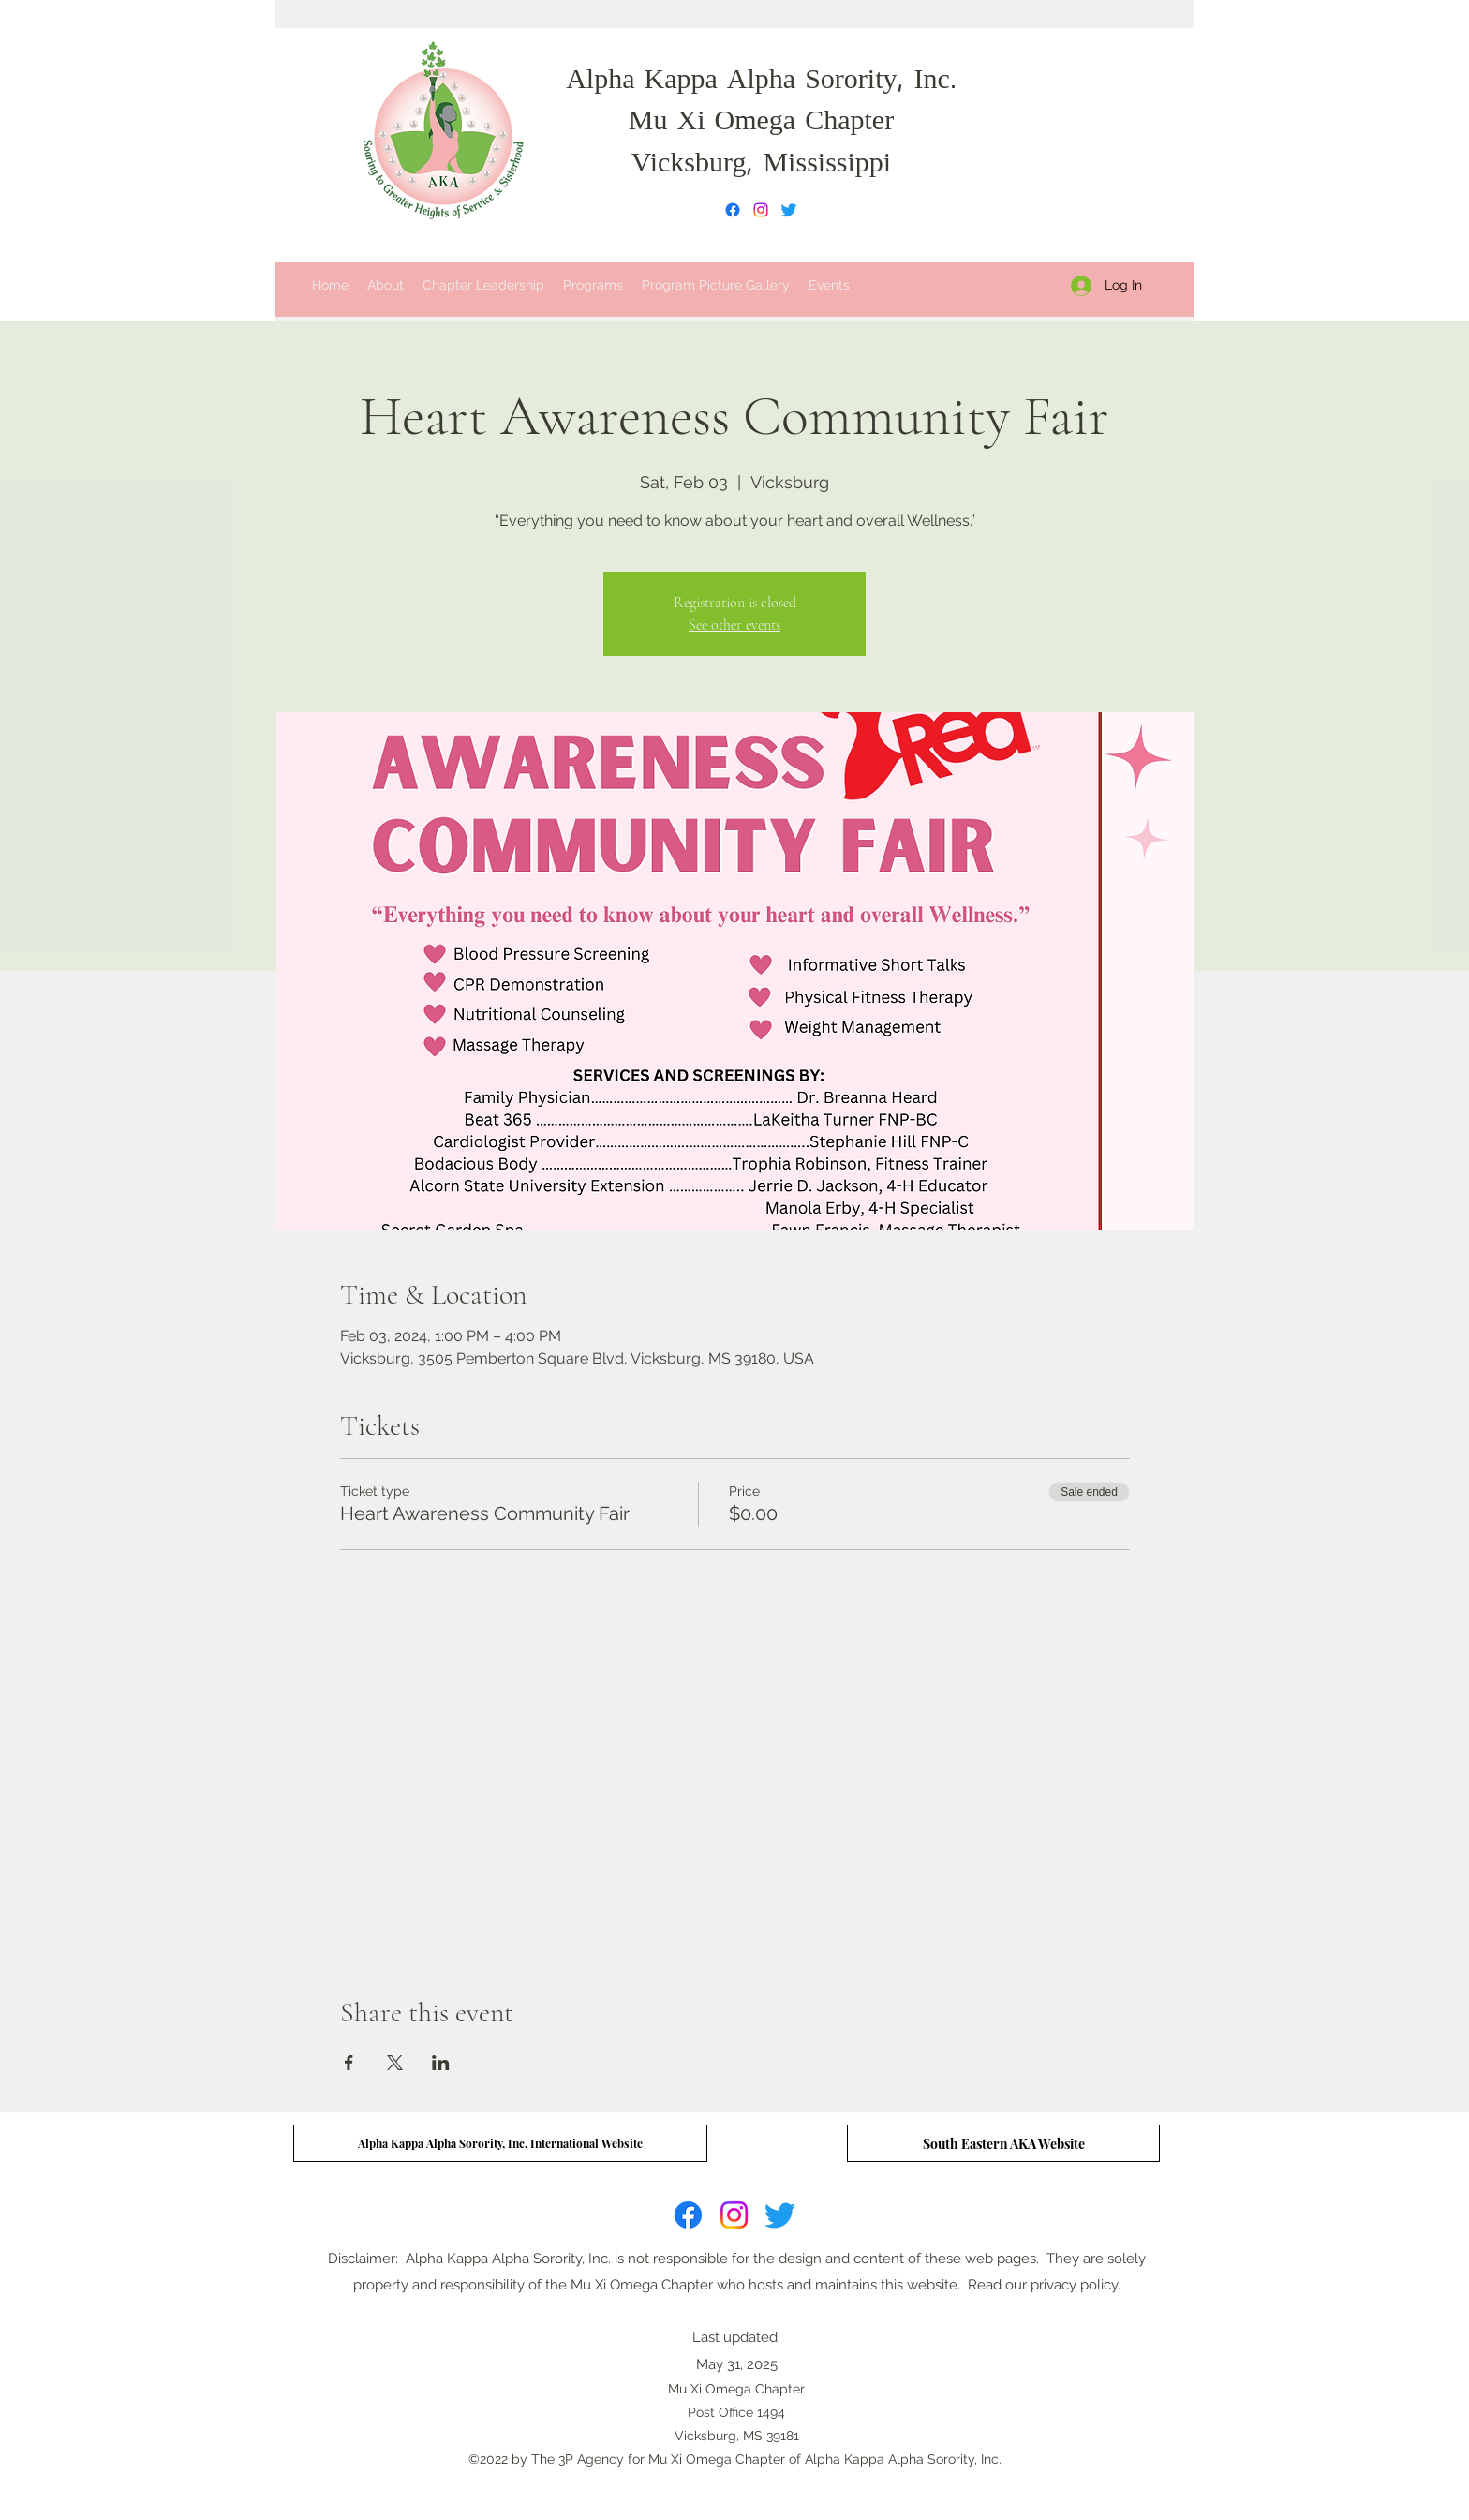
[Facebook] (732, 210)
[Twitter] (788, 210)
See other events (734, 625)
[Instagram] (760, 210)
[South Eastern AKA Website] (1003, 2143)
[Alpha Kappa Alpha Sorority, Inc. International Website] (500, 2143)
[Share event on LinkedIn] (441, 2062)
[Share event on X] (395, 2062)
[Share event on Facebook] (349, 2062)
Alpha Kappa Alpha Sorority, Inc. (761, 81)
